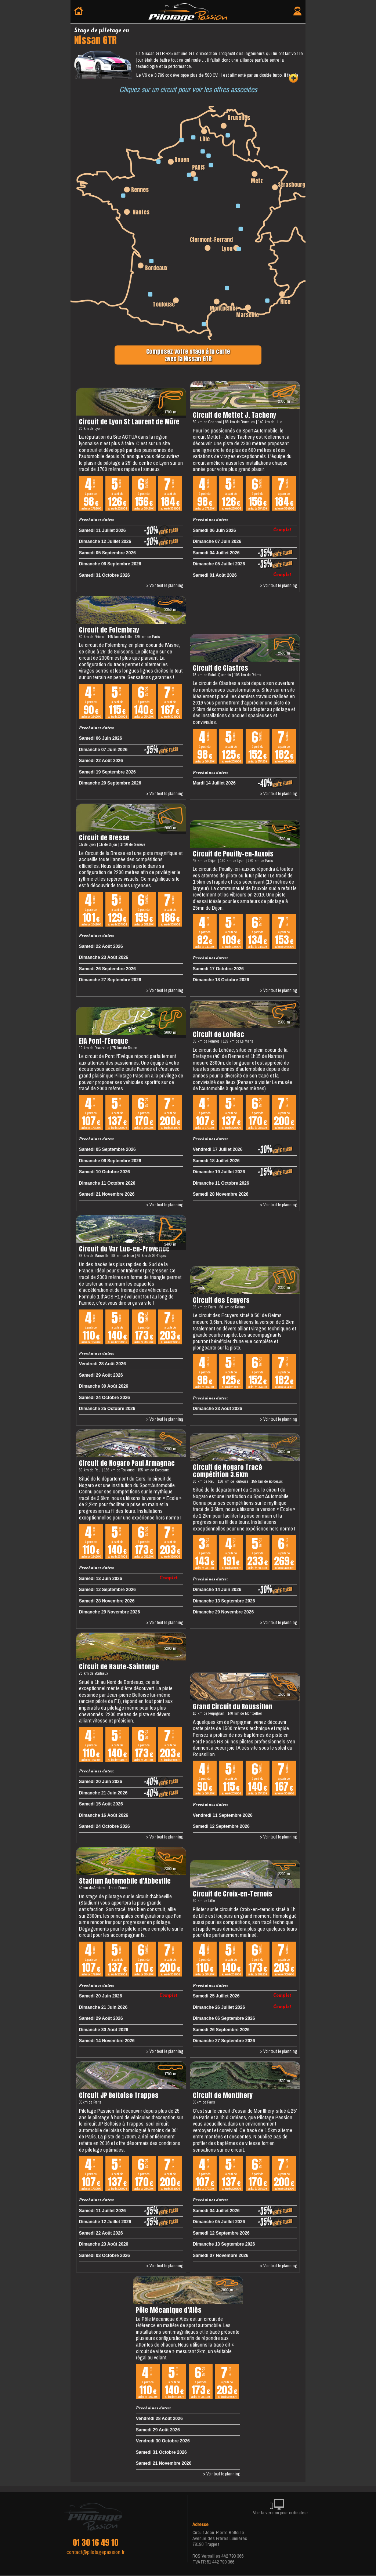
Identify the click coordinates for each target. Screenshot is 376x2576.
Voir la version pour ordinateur (280, 2508)
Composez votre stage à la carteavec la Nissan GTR (188, 355)
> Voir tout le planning (164, 586)
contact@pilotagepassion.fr (95, 2552)
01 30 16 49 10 (95, 2543)
